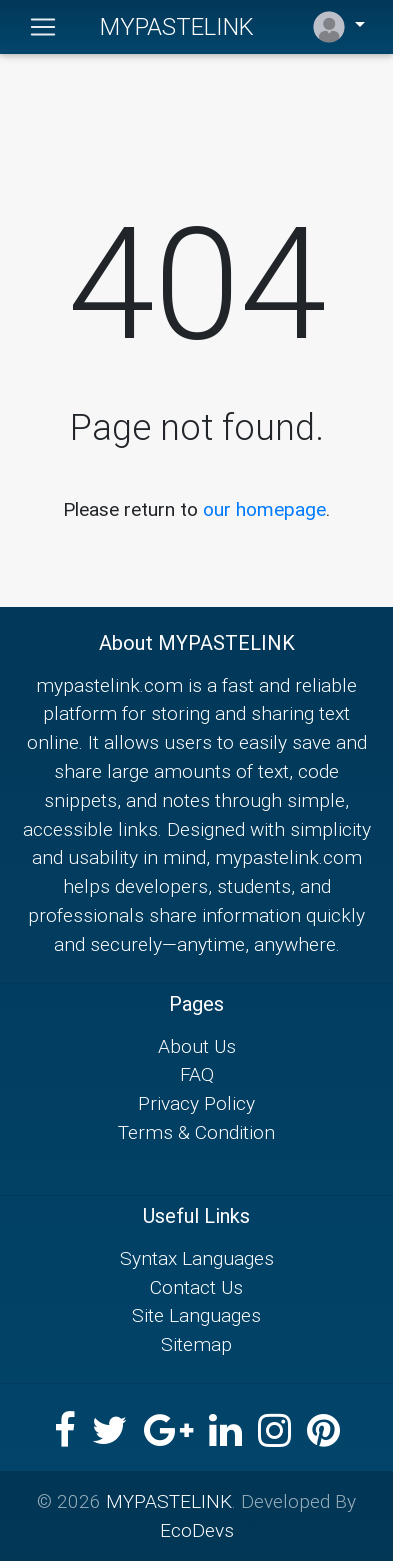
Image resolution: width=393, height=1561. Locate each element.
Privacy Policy (196, 1103)
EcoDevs (197, 1530)
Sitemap (196, 1344)
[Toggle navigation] (43, 27)
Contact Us (196, 1287)
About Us (197, 1046)
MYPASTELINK (177, 26)
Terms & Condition (196, 1132)
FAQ (197, 1074)
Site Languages (196, 1315)
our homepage (264, 509)
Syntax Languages (197, 1258)
